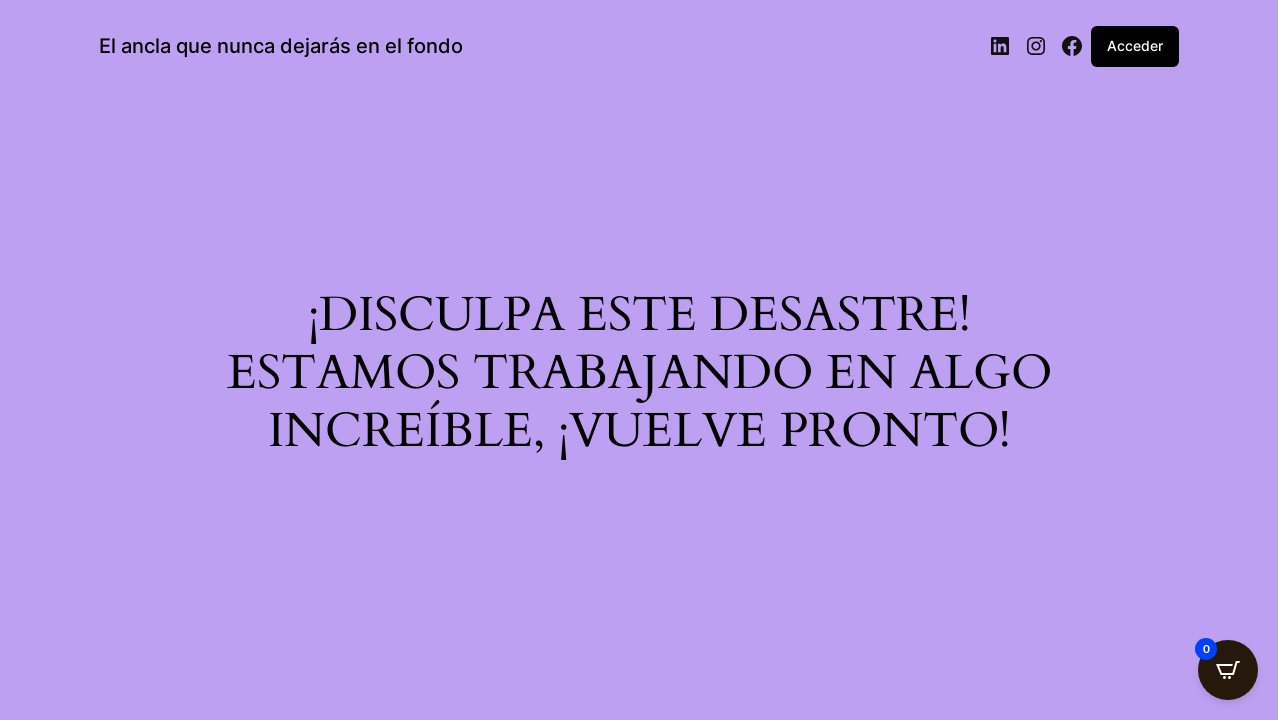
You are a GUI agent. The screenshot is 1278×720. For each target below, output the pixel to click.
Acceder (1135, 45)
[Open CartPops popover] (1228, 670)
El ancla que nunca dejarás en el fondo (281, 46)
